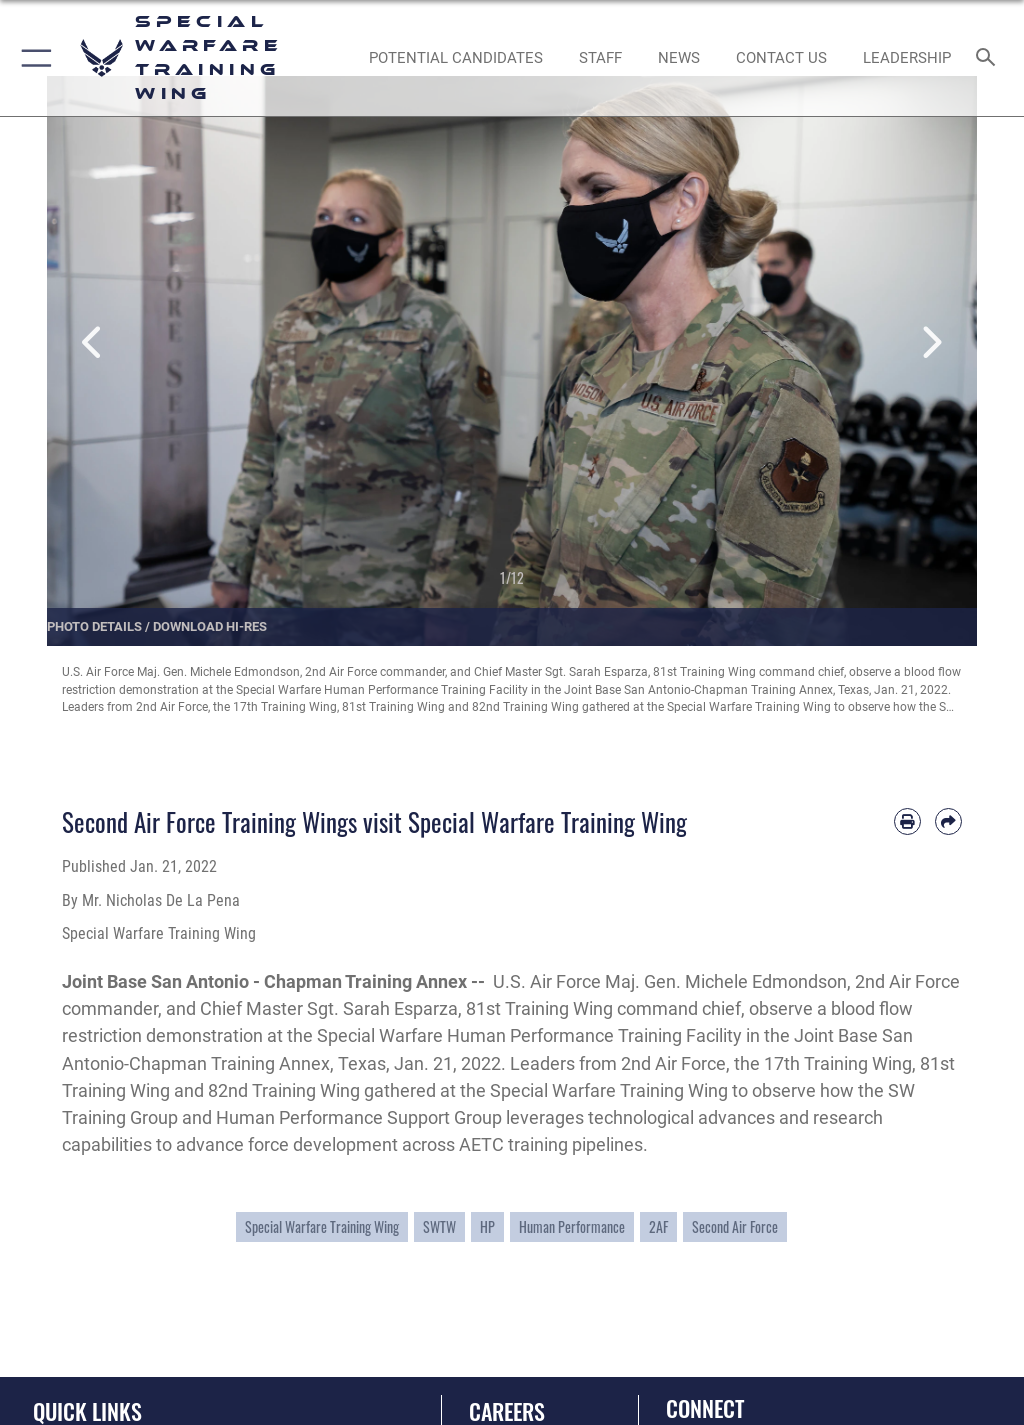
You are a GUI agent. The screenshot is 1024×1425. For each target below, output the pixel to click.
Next (930, 343)
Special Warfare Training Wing (322, 1227)
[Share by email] (948, 821)
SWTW (439, 1227)
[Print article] (907, 821)
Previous (93, 343)
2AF (658, 1227)
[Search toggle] (989, 58)
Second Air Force (735, 1227)
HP (487, 1227)
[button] (32, 58)
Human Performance (572, 1227)
